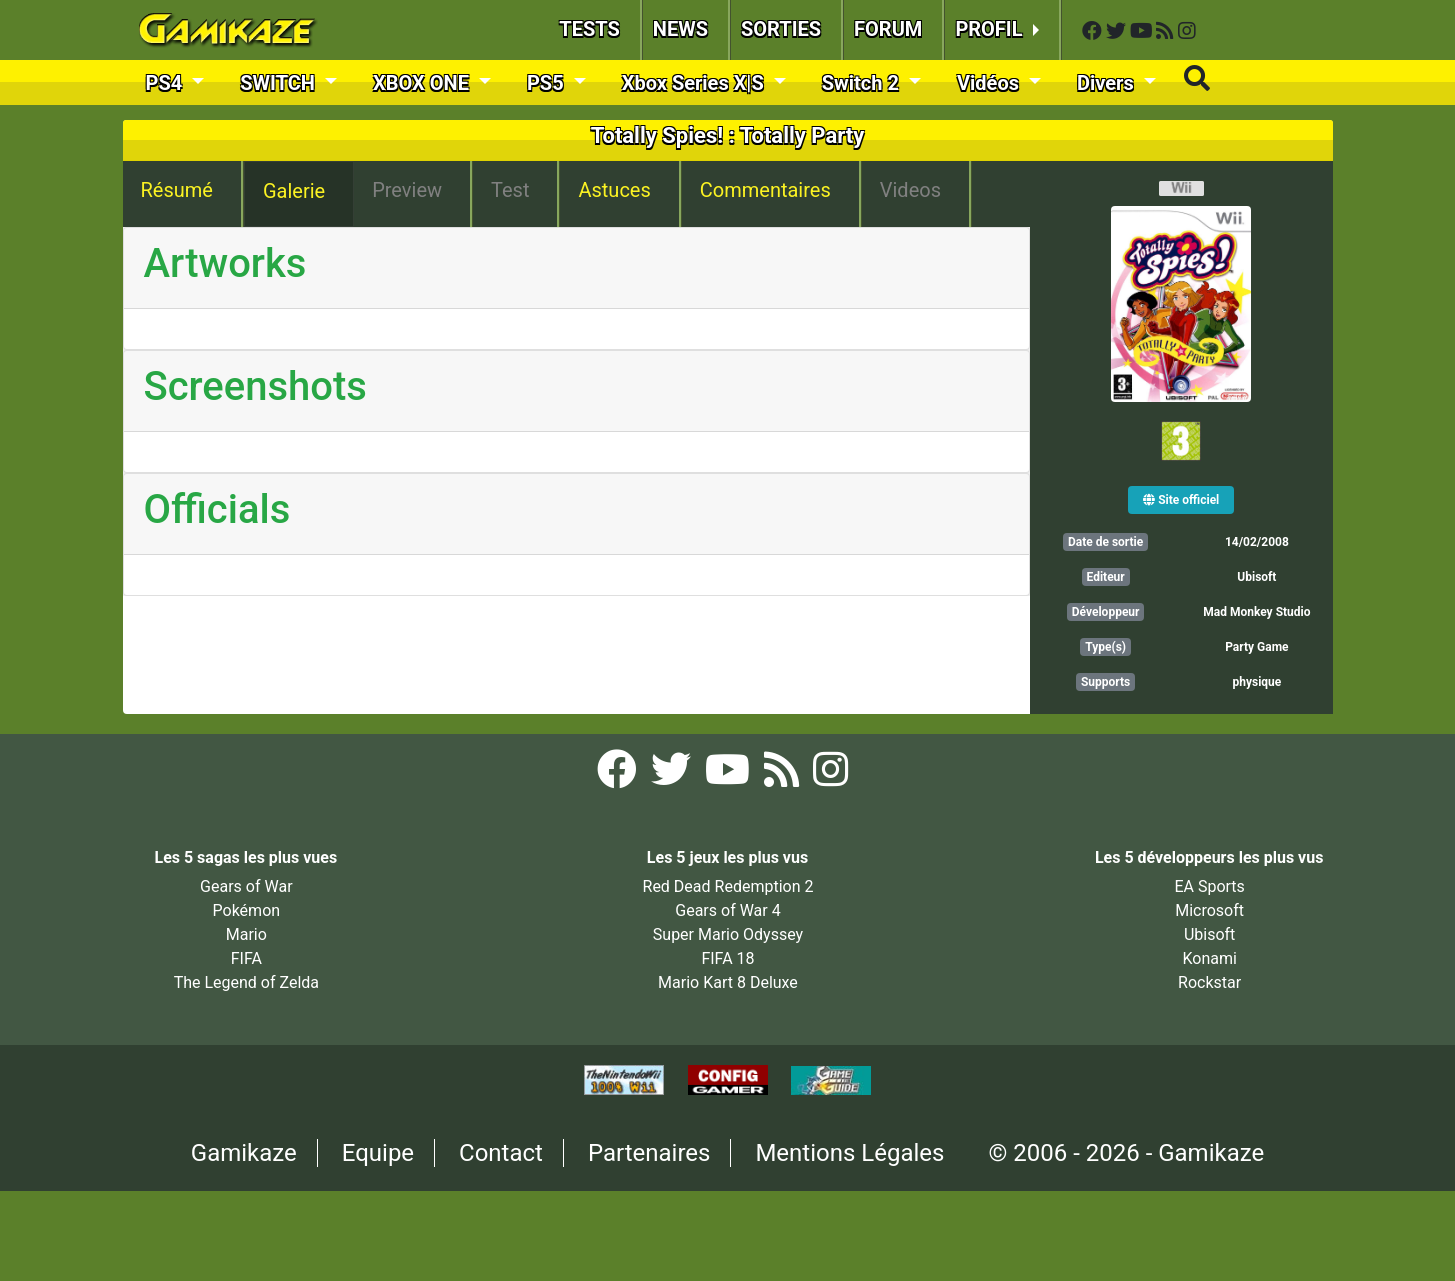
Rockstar (1209, 982)
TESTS (589, 29)
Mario (246, 934)
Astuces (614, 190)
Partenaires (649, 1153)
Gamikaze (244, 1153)
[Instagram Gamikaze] (1187, 31)
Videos (910, 190)
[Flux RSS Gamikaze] (1167, 31)
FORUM (888, 29)
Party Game (1256, 647)
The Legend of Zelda (246, 982)
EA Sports (1209, 886)
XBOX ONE (423, 83)
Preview (407, 190)
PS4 (167, 83)
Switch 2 (863, 83)
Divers (1108, 83)
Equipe (378, 1153)
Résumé (177, 190)
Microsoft (1209, 910)
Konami (1209, 958)
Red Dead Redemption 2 (728, 886)
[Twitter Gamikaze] (1118, 31)
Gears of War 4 (727, 910)
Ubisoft (1256, 577)
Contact (501, 1153)
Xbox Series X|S (695, 83)
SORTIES (781, 29)
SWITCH (280, 83)
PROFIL (991, 29)
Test (510, 190)
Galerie (294, 191)
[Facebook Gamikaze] (1094, 31)
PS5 (548, 83)
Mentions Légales (849, 1153)
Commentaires (765, 190)
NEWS (680, 29)
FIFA (246, 958)
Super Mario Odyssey (728, 934)
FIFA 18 (727, 958)
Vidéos (990, 83)
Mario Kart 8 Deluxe (728, 982)
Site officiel (1181, 500)
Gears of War (246, 886)
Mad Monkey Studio (1256, 612)
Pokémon (247, 910)
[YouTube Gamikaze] (1143, 31)
